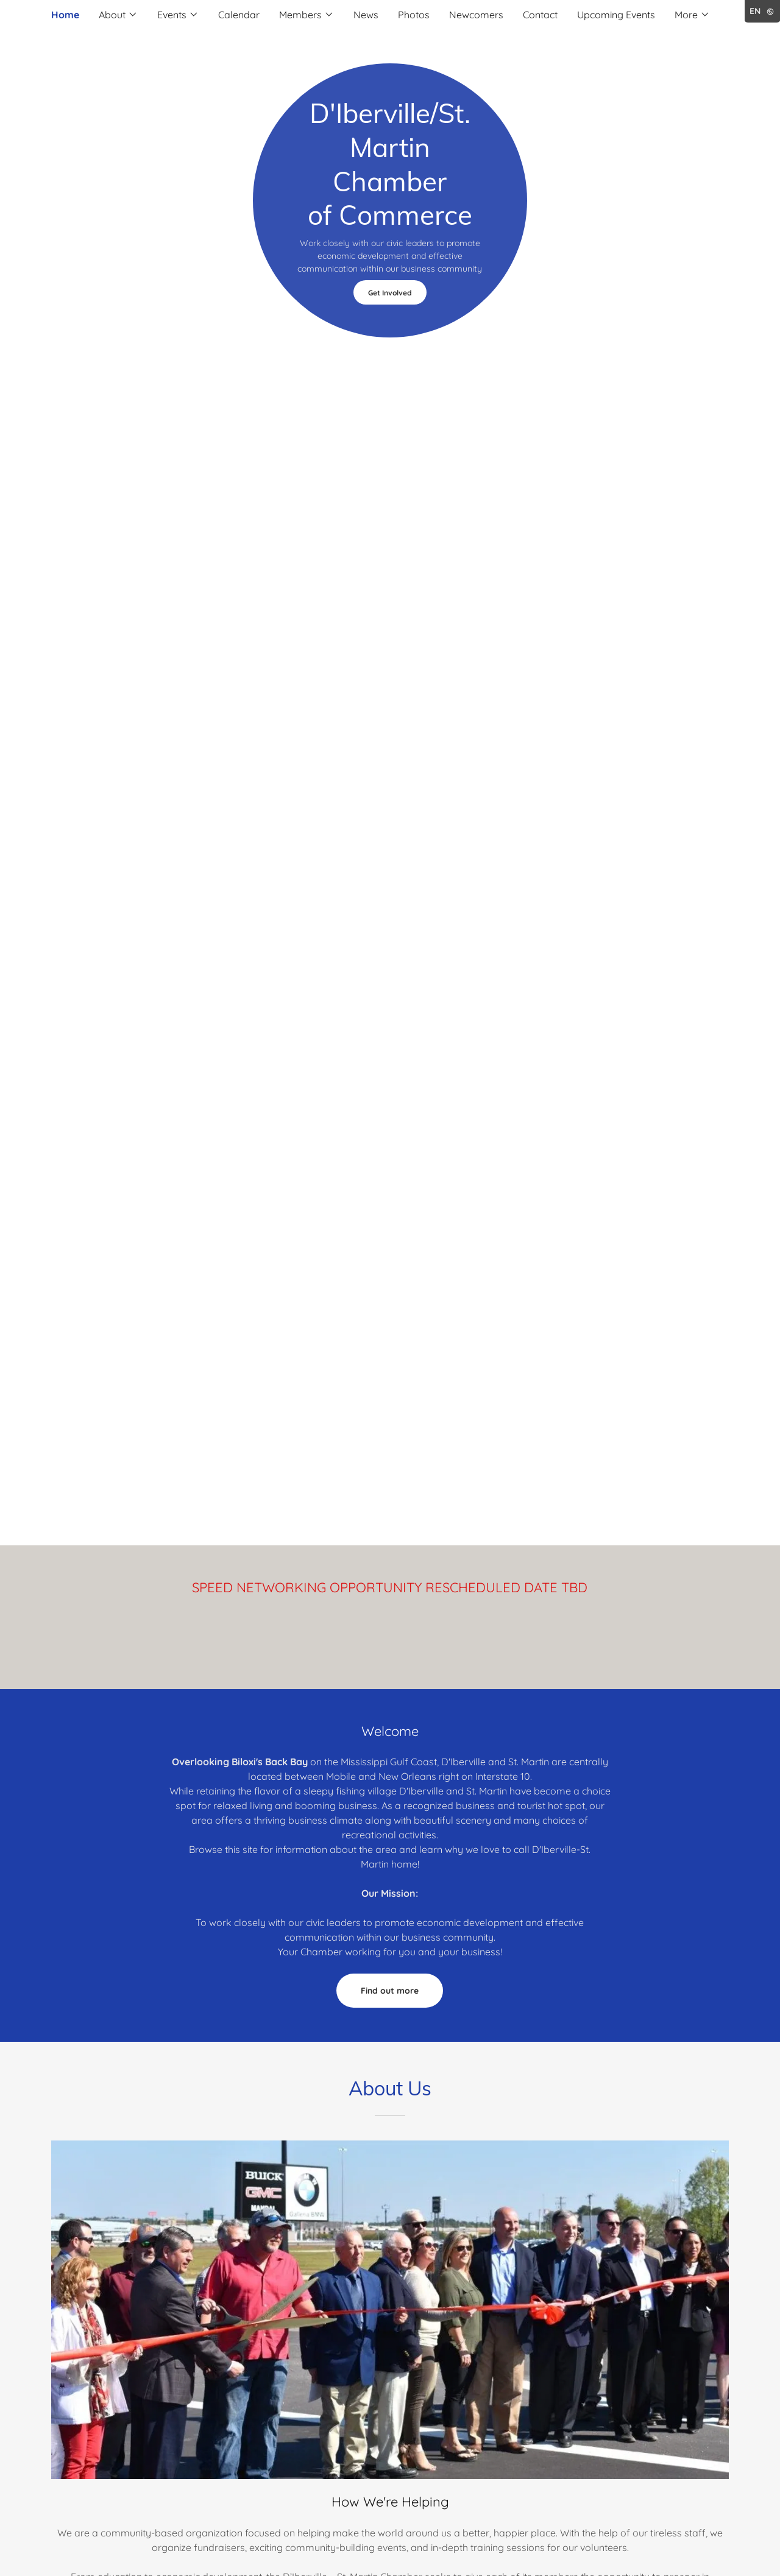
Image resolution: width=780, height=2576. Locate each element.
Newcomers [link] (476, 15)
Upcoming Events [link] (616, 15)
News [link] (365, 15)
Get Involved (390, 292)
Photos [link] (414, 15)
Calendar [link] (239, 15)
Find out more (390, 1990)
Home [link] (65, 15)
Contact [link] (540, 15)
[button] (118, 14)
